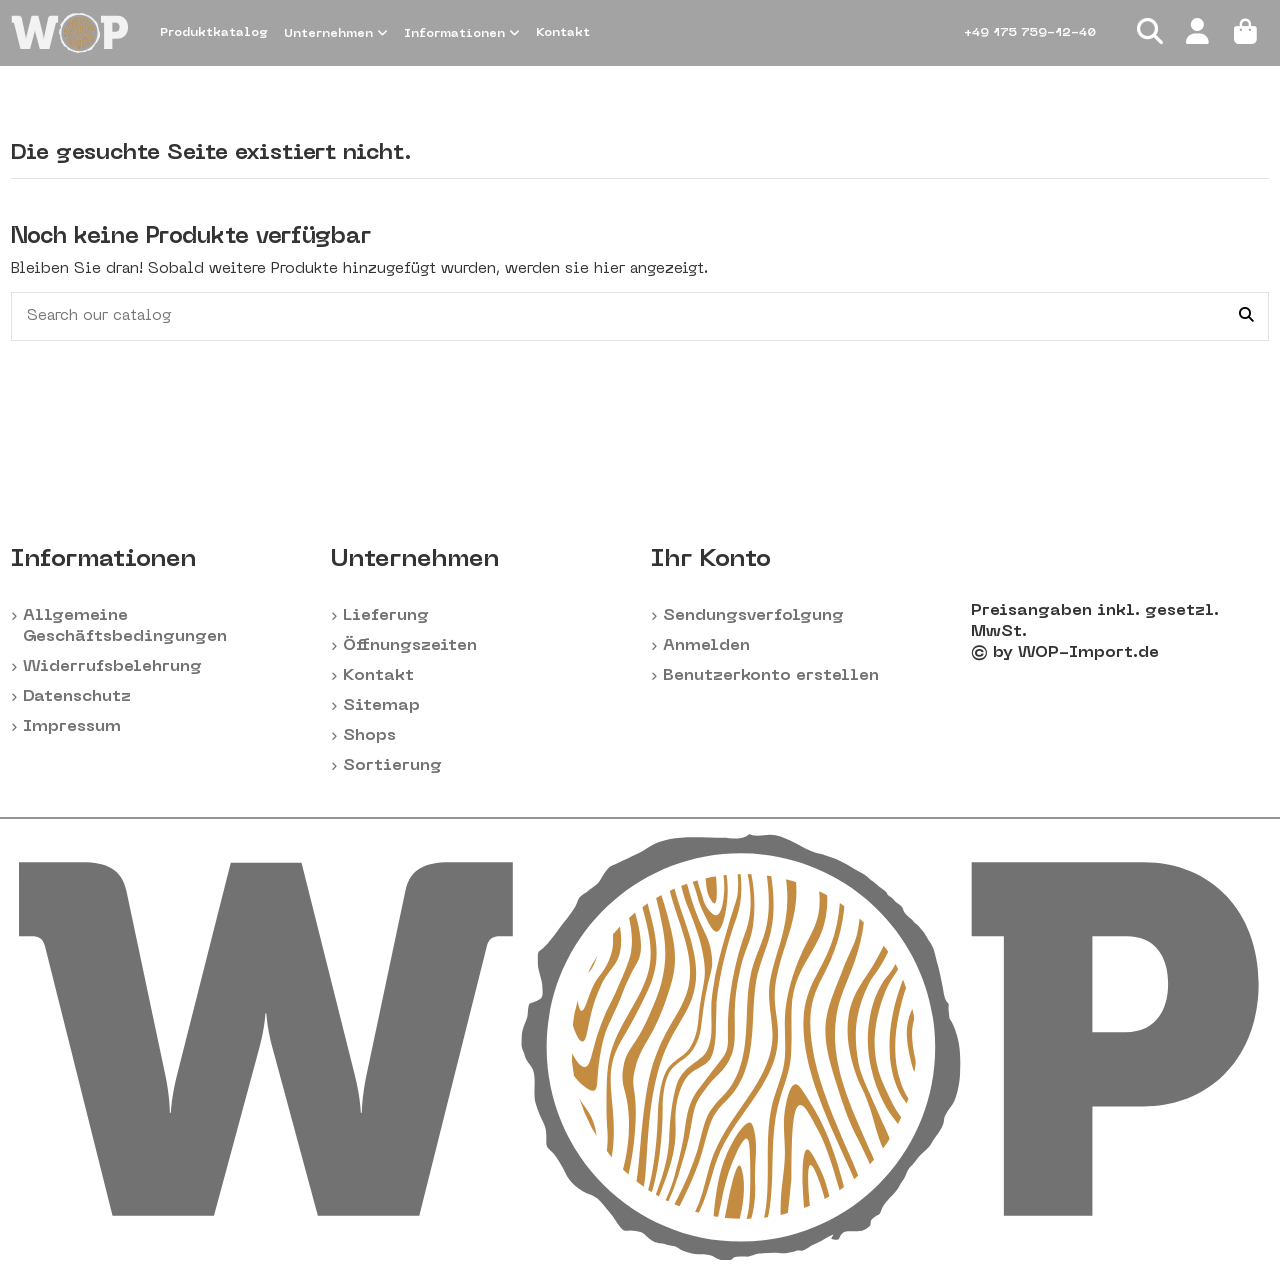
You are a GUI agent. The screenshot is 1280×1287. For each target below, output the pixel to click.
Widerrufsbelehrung (112, 667)
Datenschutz (77, 697)
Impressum (72, 727)
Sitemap (381, 706)
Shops (369, 736)
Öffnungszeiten (410, 646)
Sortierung (392, 766)
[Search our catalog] (1246, 316)
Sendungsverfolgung (753, 616)
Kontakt (378, 676)
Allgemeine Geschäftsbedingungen (125, 626)
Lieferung (386, 616)
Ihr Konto (711, 560)
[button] (336, 33)
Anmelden (706, 646)
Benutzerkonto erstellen (771, 676)
